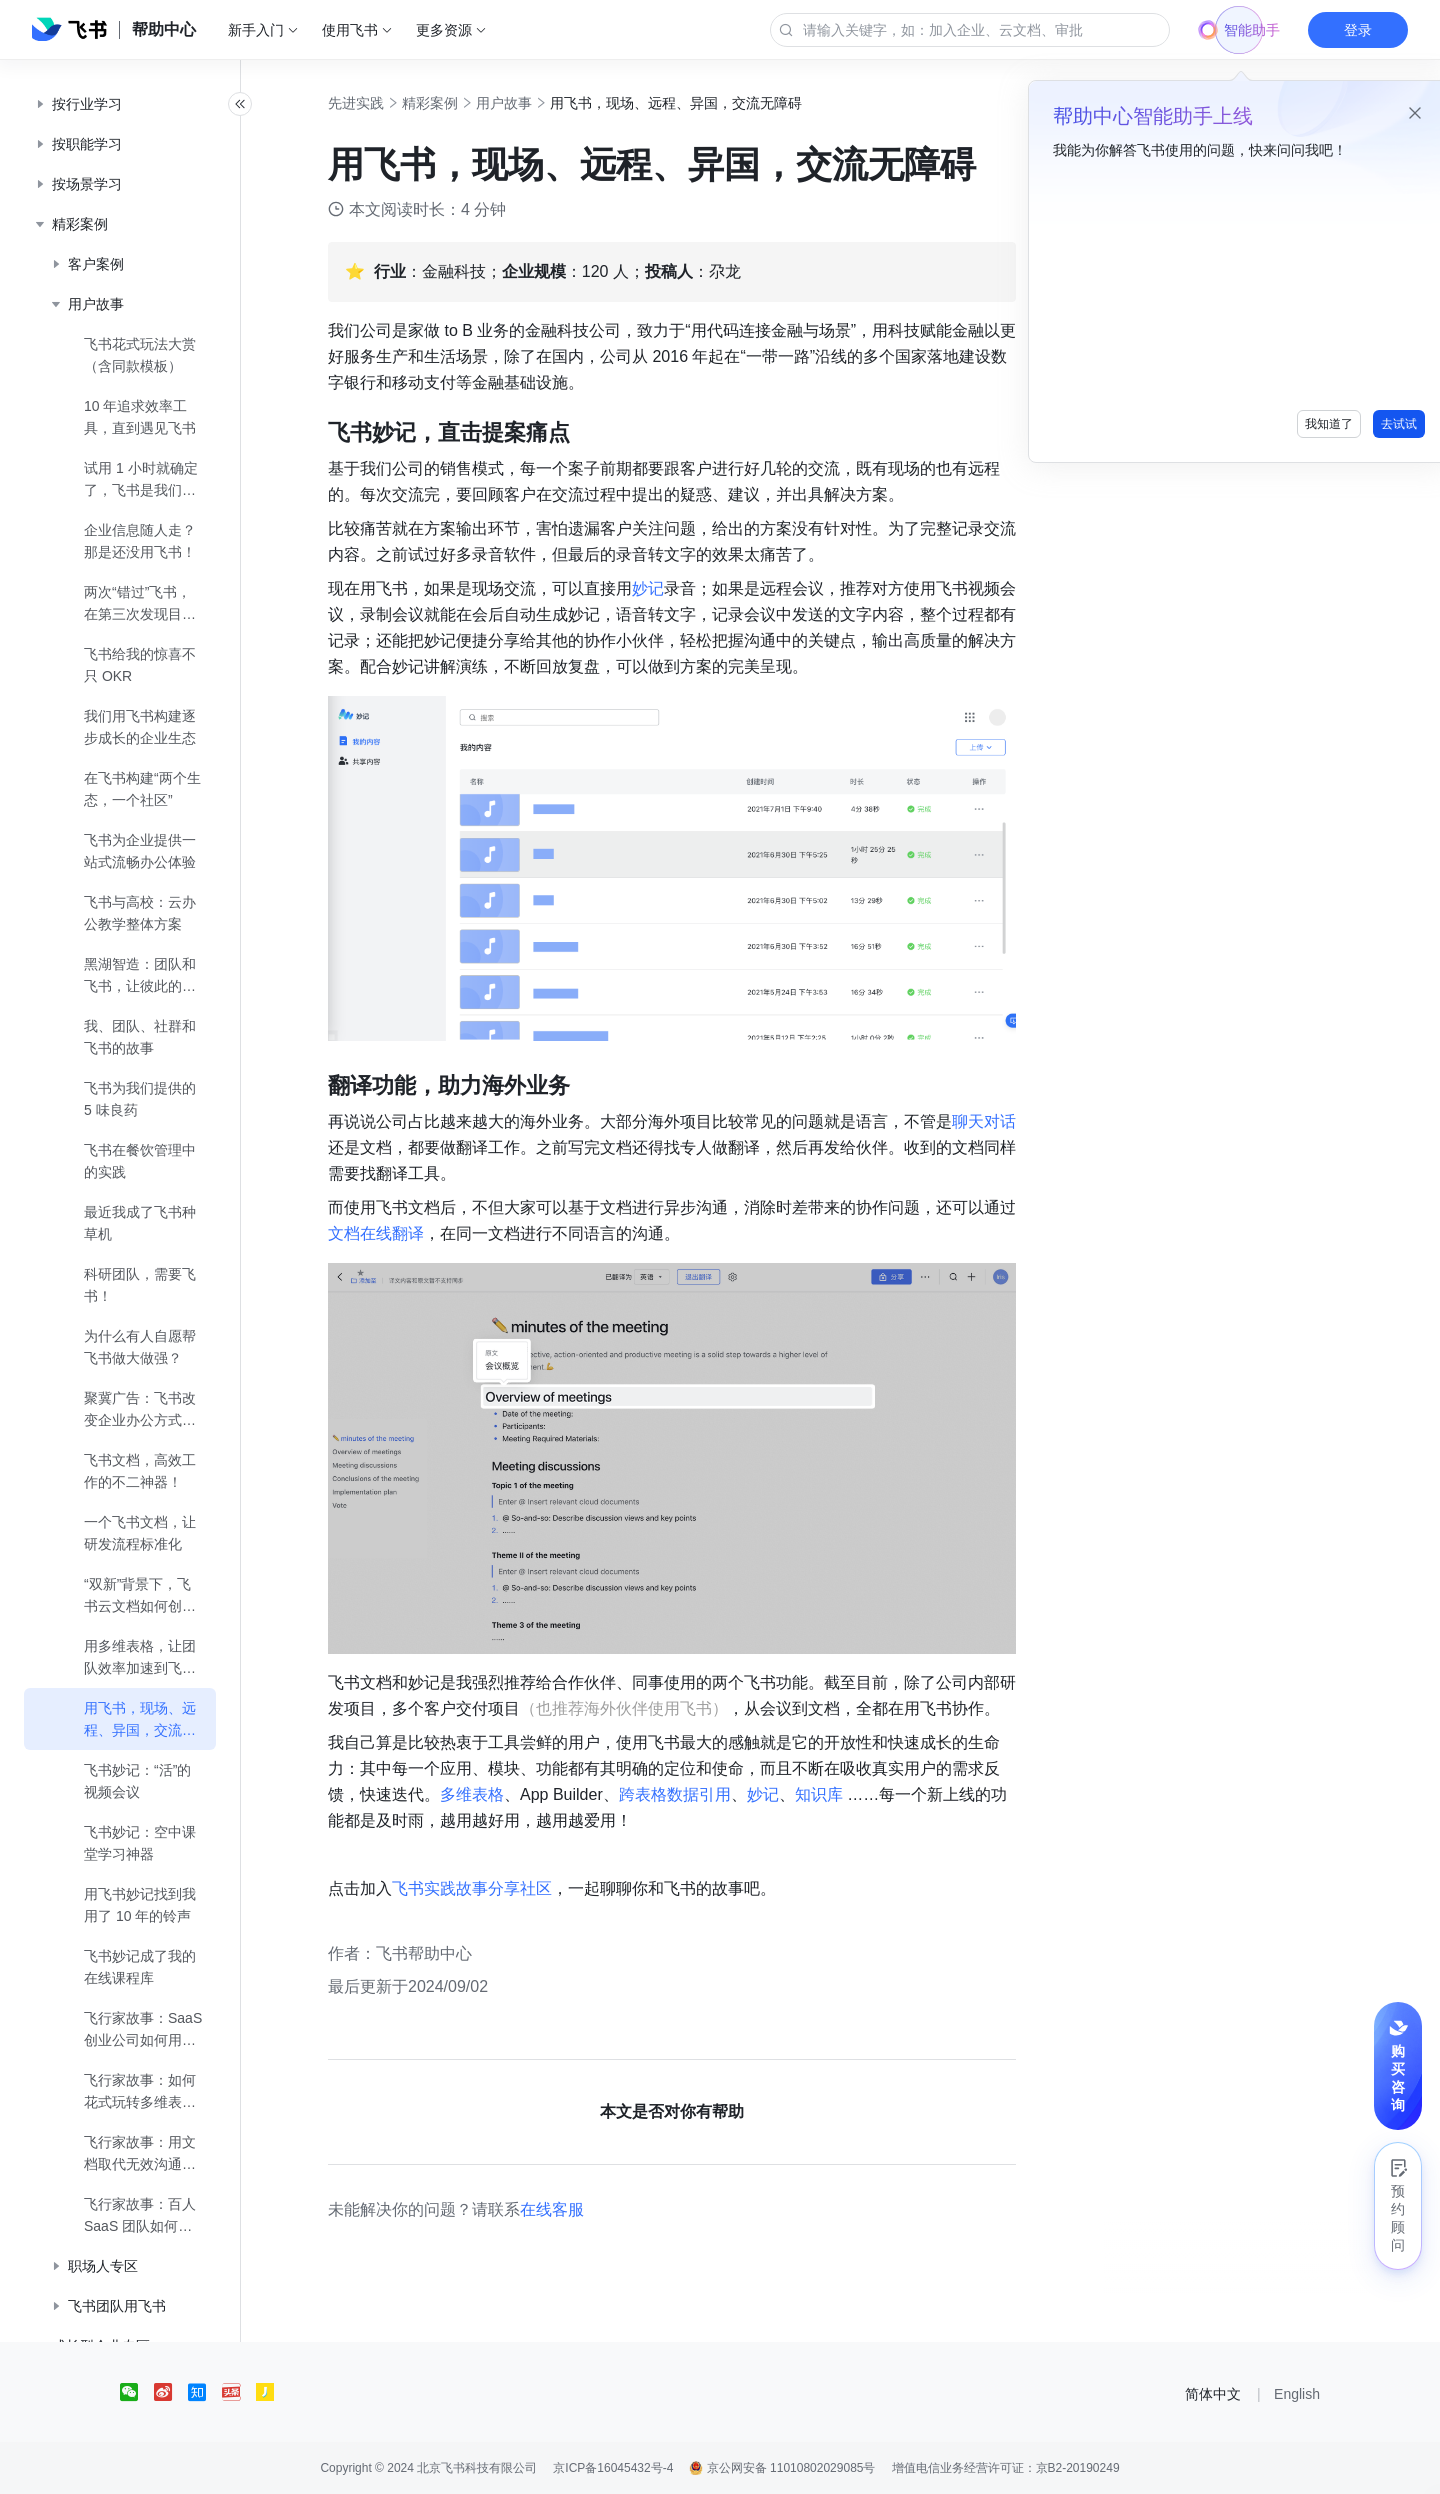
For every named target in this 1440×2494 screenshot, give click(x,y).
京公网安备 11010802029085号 (782, 2468)
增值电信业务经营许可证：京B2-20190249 (1006, 2468)
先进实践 (378, 103)
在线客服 (574, 2209)
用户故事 (526, 103)
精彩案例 (452, 103)
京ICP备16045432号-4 (613, 2468)
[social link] (137, 2392)
